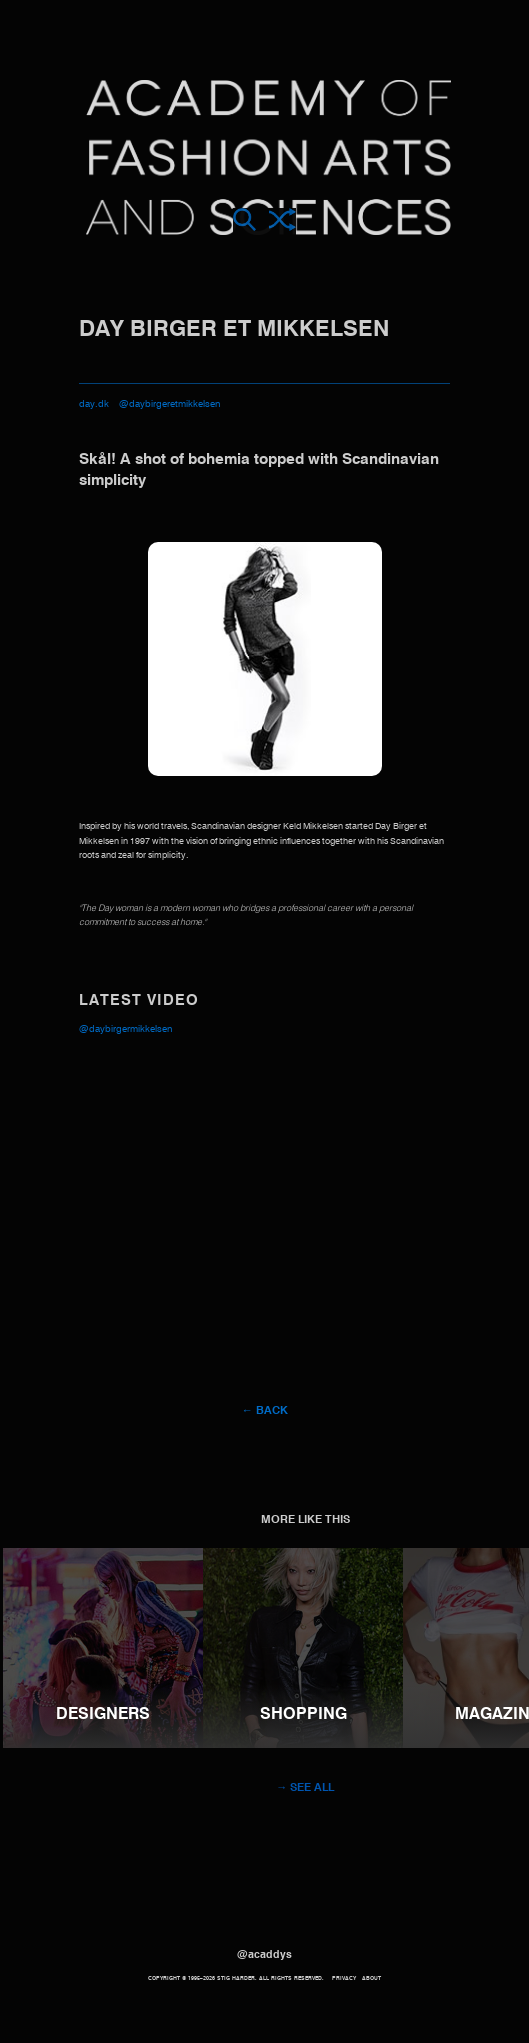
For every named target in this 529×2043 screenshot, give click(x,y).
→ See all (305, 1788)
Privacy (344, 1978)
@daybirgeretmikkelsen (169, 404)
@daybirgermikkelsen (125, 1029)
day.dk (94, 404)
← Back (264, 1411)
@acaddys (264, 1955)
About (371, 1978)
